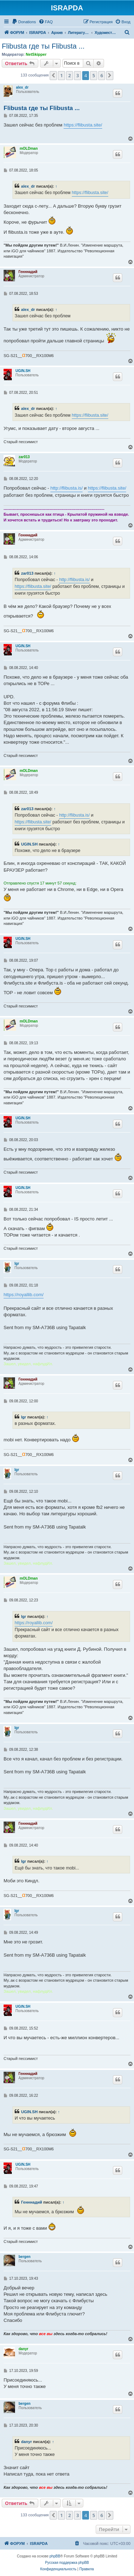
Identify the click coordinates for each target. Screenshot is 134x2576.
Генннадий (28, 272)
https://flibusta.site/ (83, 125)
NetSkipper (36, 54)
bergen (24, 2257)
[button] (53, 75)
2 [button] (69, 75)
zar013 (24, 457)
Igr (17, 1263)
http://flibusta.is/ (66, 488)
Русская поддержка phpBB (67, 2563)
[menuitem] (24, 22)
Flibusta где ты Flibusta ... (43, 46)
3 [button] (77, 75)
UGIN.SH (22, 371)
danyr (23, 2349)
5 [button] (93, 75)
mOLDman (29, 148)
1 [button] (61, 75)
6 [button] (101, 75)
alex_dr (22, 87)
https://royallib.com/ (24, 1294)
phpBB (55, 2556)
